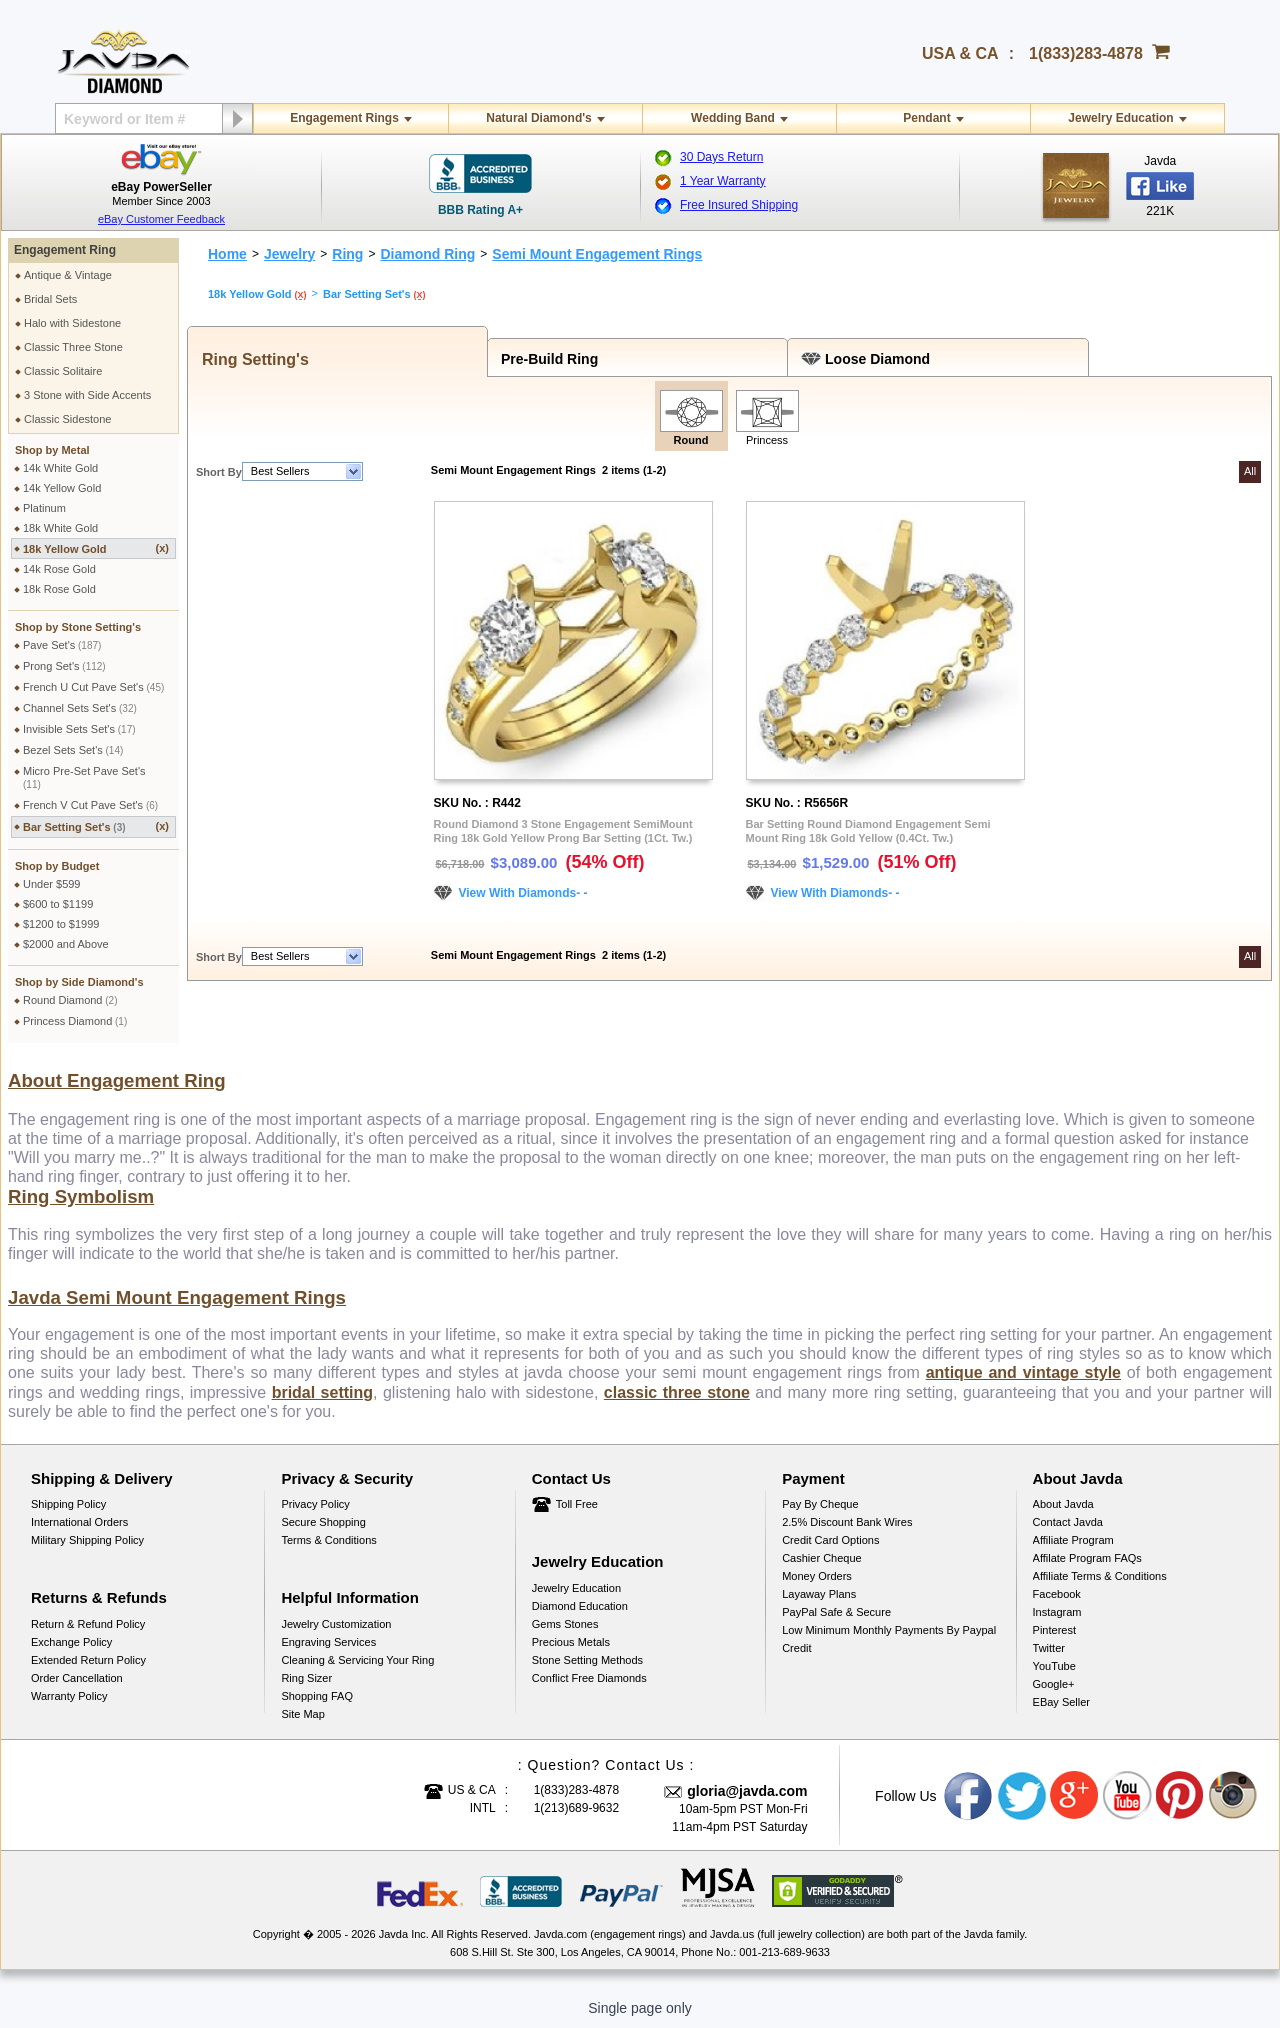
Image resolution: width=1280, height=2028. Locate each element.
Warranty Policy (69, 1696)
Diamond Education (580, 1606)
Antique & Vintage (68, 275)
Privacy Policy (315, 1504)
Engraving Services (328, 1642)
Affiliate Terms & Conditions (1100, 1576)
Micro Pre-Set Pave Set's (84, 777)
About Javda (1063, 1504)
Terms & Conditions (328, 1540)
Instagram (1057, 1612)
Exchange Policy (71, 1642)
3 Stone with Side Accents (87, 395)
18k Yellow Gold (96, 548)
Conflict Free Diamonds (589, 1678)
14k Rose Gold (59, 569)
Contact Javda (1068, 1522)
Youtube (1128, 1796)
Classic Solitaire (63, 371)
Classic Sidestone (67, 419)
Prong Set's (64, 666)
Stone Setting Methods (587, 1660)
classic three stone (677, 1392)
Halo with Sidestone (72, 323)
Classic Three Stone (73, 347)
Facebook (1057, 1594)
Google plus (1075, 1796)
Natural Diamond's (539, 118)
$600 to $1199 (58, 904)
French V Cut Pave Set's (90, 805)
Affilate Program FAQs (1087, 1558)
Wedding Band (733, 118)
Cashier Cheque (822, 1558)
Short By (219, 472)
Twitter (1049, 1648)
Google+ (1054, 1684)
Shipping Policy (68, 1504)
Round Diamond (70, 1000)
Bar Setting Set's (96, 826)
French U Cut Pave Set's (93, 687)
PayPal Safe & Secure (836, 1612)
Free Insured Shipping (739, 205)
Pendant (926, 118)
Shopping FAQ (317, 1696)
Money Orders (817, 1576)
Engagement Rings (344, 118)
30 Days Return (721, 157)
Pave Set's (62, 645)
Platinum (44, 508)
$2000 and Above (66, 944)
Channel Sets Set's (80, 708)
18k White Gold (60, 528)
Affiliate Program (1073, 1540)
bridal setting (322, 1392)
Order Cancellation (77, 1678)
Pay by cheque (820, 1504)
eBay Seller (1061, 1702)
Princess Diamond (75, 1021)
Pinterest (1054, 1630)
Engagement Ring (65, 250)
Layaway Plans (819, 1594)
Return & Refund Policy (88, 1624)
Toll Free (577, 1504)
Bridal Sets (50, 299)
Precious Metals (571, 1642)
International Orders (79, 1522)
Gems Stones (565, 1624)
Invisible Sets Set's (79, 729)
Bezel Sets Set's (73, 750)
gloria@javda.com (747, 1791)
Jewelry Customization (336, 1624)
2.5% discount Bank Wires (847, 1522)
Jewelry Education (1120, 118)
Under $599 (52, 884)
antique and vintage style (1023, 1372)
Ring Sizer (306, 1678)
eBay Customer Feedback (161, 219)
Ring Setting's (251, 359)
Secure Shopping (323, 1522)
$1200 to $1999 (61, 924)
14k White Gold (60, 468)
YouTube (1054, 1666)
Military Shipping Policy (87, 1540)
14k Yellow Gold (62, 488)
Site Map (302, 1714)
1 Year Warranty (723, 181)
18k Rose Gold (59, 589)
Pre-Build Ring (545, 359)
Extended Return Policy (88, 1660)
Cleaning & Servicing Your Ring (357, 1660)
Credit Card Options (830, 1540)
